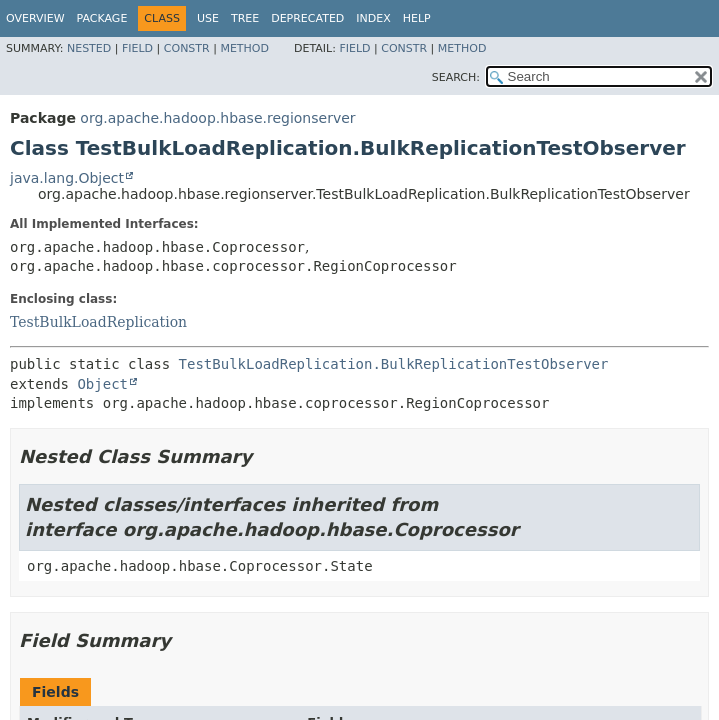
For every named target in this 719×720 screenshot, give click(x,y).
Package (102, 18)
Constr (187, 48)
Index (373, 18)
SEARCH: (456, 77)
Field (137, 48)
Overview (35, 18)
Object (102, 384)
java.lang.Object (67, 178)
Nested (89, 48)
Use (208, 18)
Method (244, 48)
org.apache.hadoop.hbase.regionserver (217, 118)
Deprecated (307, 18)
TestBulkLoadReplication (98, 322)
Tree (245, 18)
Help (417, 18)
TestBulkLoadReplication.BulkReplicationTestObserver (394, 364)
